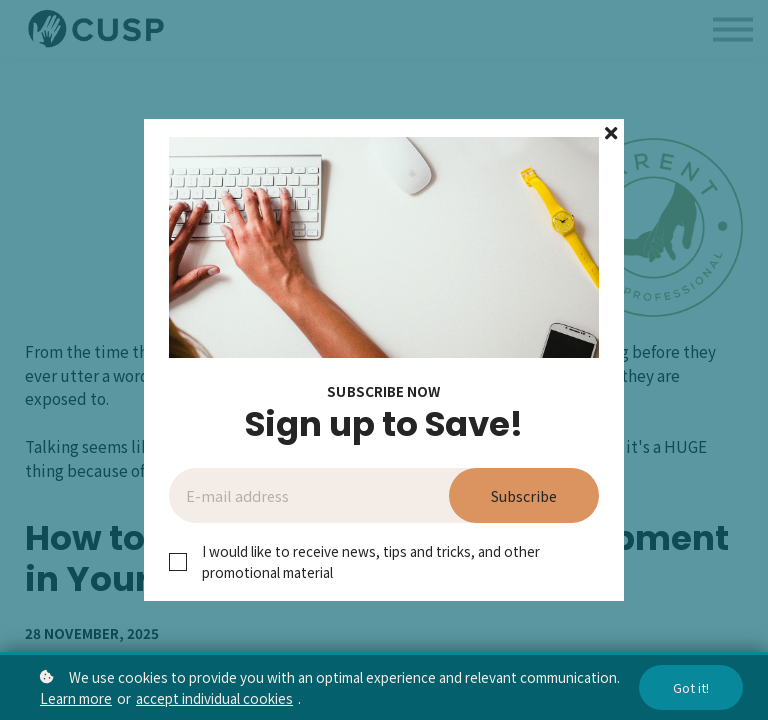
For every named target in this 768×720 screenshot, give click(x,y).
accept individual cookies (214, 698)
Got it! (691, 687)
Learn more (76, 698)
